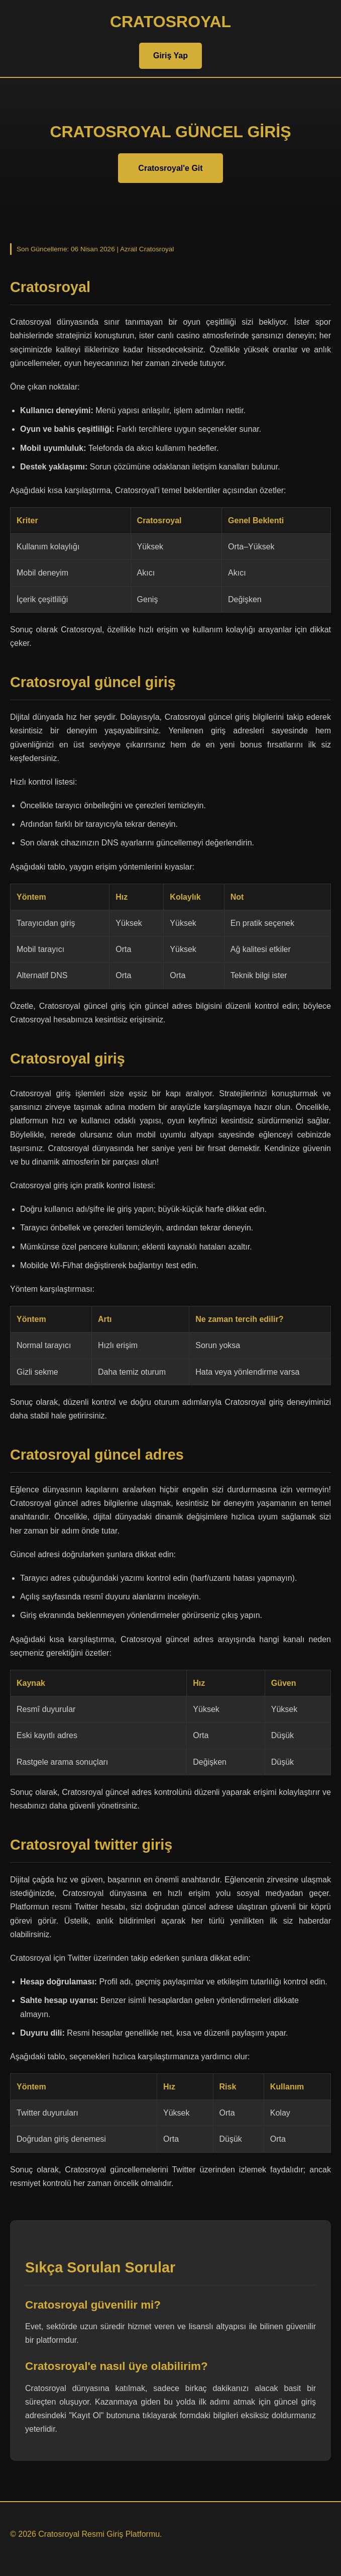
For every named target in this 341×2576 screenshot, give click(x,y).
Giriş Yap (170, 55)
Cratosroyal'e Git (170, 168)
